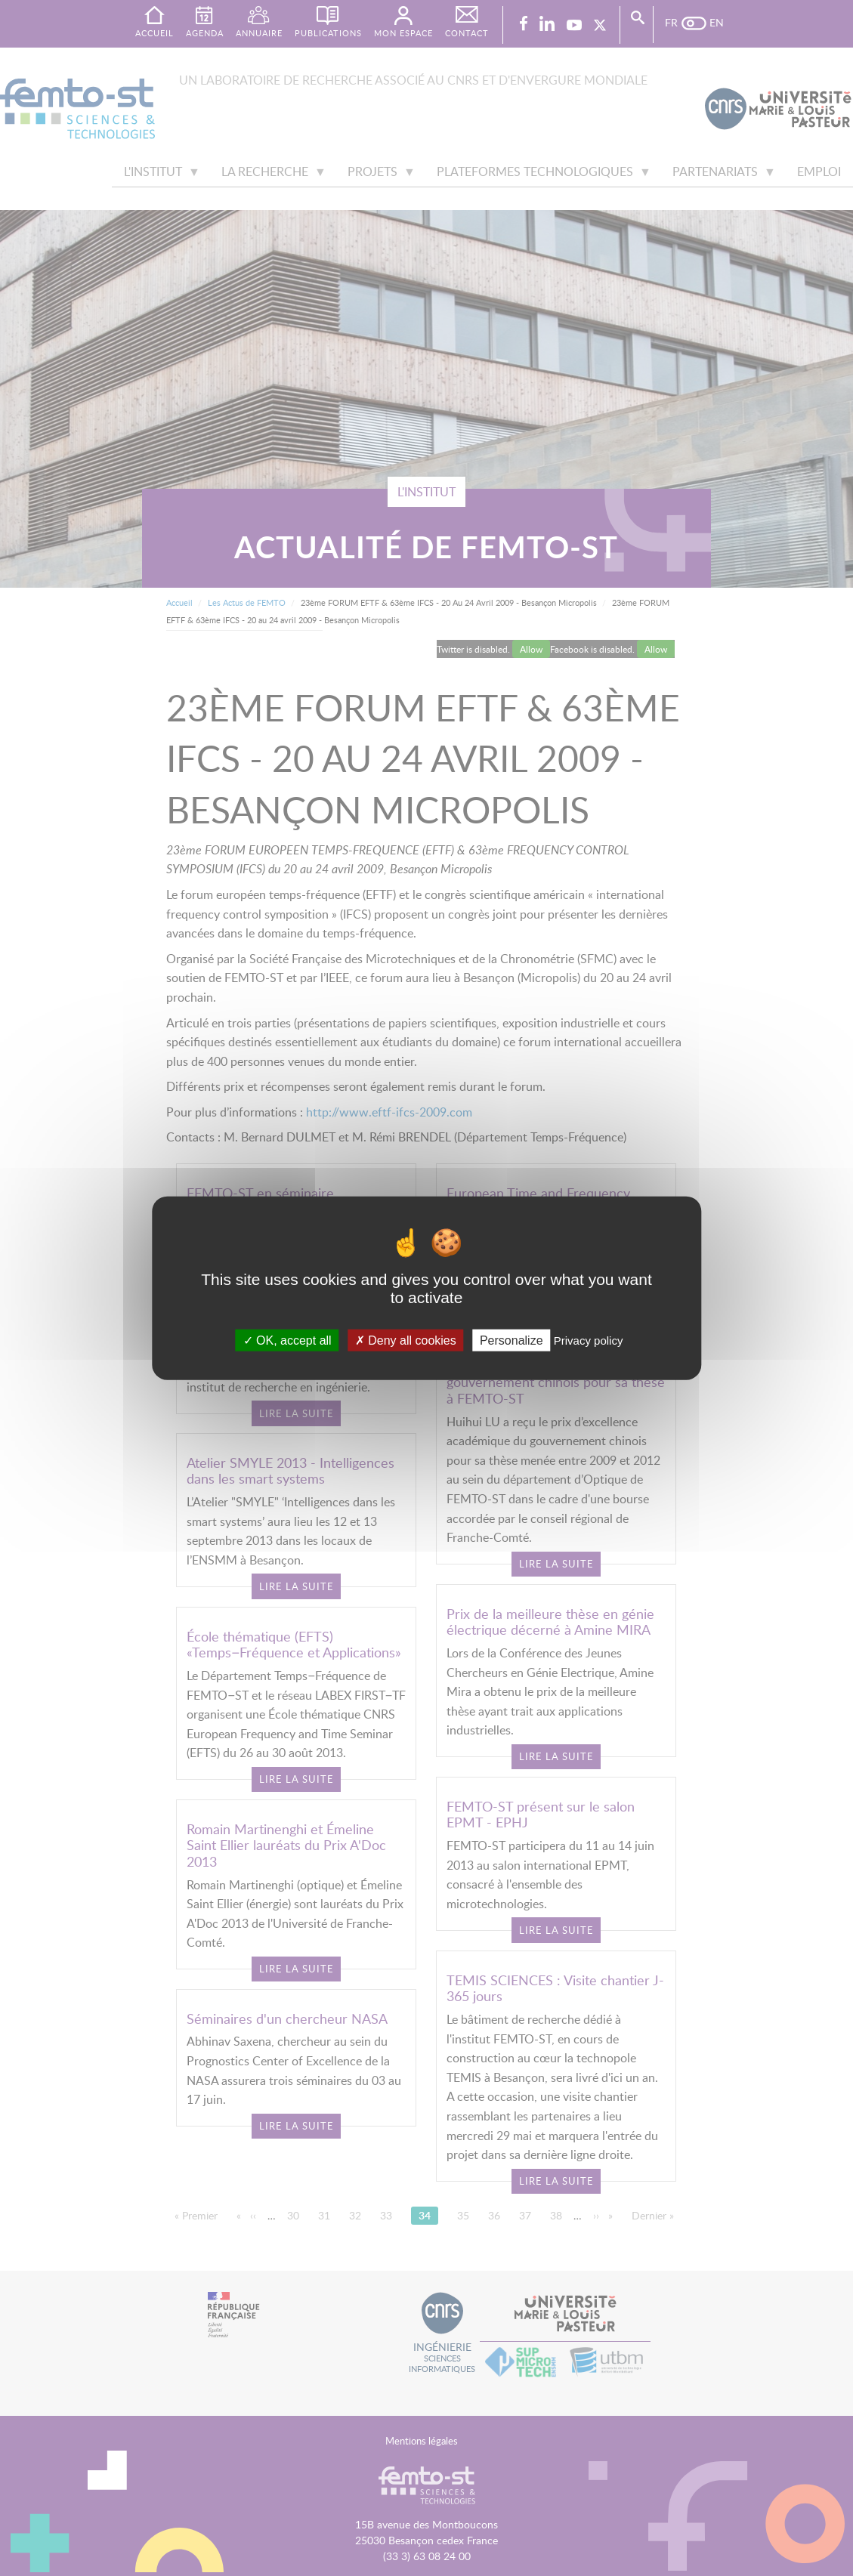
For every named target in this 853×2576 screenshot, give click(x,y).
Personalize (511, 1339)
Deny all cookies (405, 1339)
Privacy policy (588, 1339)
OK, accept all (287, 1339)
